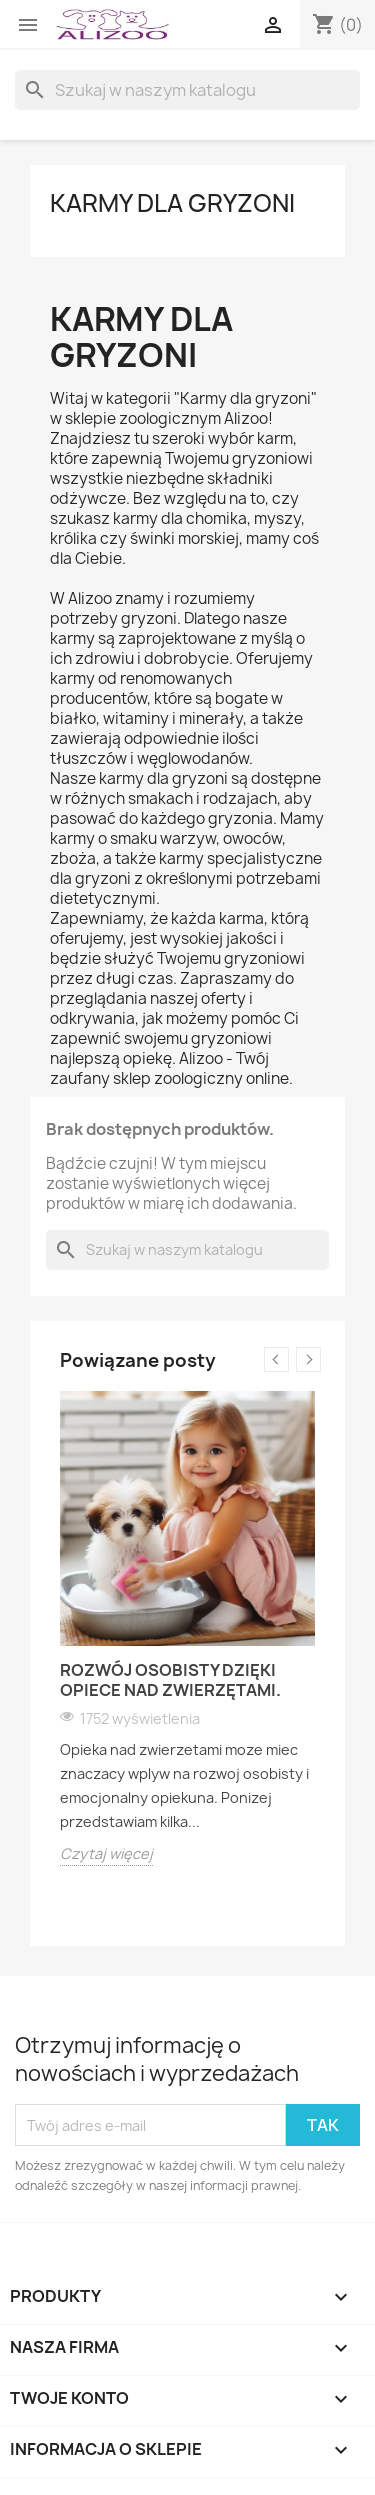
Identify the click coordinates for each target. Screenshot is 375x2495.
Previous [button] (276, 1359)
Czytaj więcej (106, 1853)
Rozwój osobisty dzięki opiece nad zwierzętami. (170, 1680)
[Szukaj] (187, 90)
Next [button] (308, 1359)
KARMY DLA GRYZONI (172, 203)
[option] (187, 1628)
